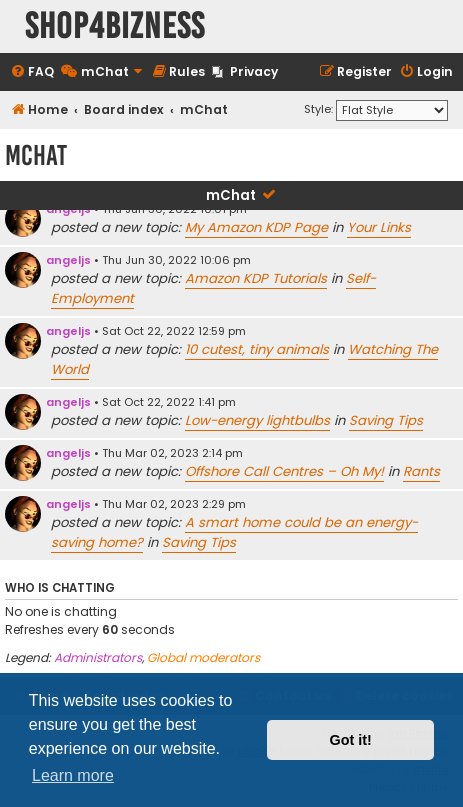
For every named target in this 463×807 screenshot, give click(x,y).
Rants (421, 471)
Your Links (379, 227)
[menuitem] (32, 72)
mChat (231, 195)
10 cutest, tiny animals (257, 349)
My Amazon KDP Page (256, 227)
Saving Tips (386, 420)
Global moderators (203, 657)
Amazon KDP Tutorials (256, 278)
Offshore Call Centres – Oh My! (284, 471)
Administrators (98, 657)
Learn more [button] (73, 775)
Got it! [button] (351, 740)
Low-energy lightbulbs (257, 420)
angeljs (68, 260)
